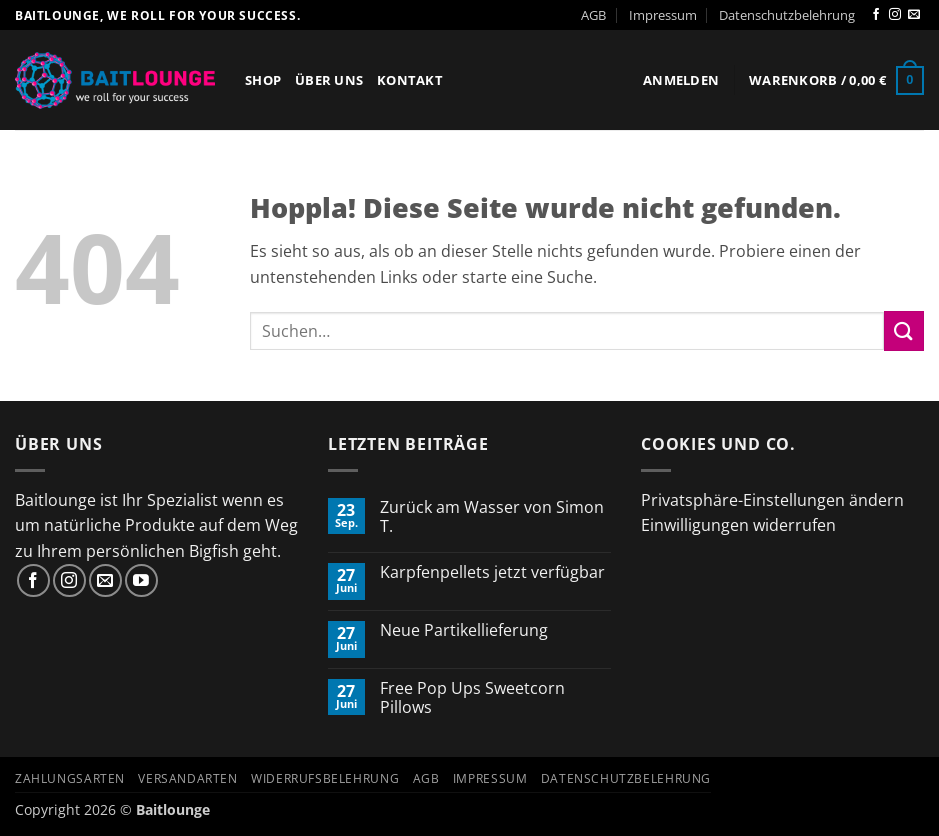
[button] (681, 80)
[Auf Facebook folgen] (876, 15)
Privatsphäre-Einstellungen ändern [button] (772, 500)
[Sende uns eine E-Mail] (914, 15)
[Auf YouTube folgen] (141, 580)
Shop (263, 80)
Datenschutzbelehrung (787, 15)
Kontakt (410, 80)
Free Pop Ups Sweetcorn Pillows (472, 698)
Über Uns (329, 80)
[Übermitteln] (904, 330)
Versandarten (187, 778)
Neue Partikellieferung (464, 630)
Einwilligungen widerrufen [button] (738, 525)
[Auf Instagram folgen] (895, 15)
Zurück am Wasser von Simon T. (492, 517)
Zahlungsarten (70, 778)
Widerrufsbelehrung (325, 778)
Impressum (663, 15)
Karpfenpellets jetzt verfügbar (492, 572)
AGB (593, 15)
